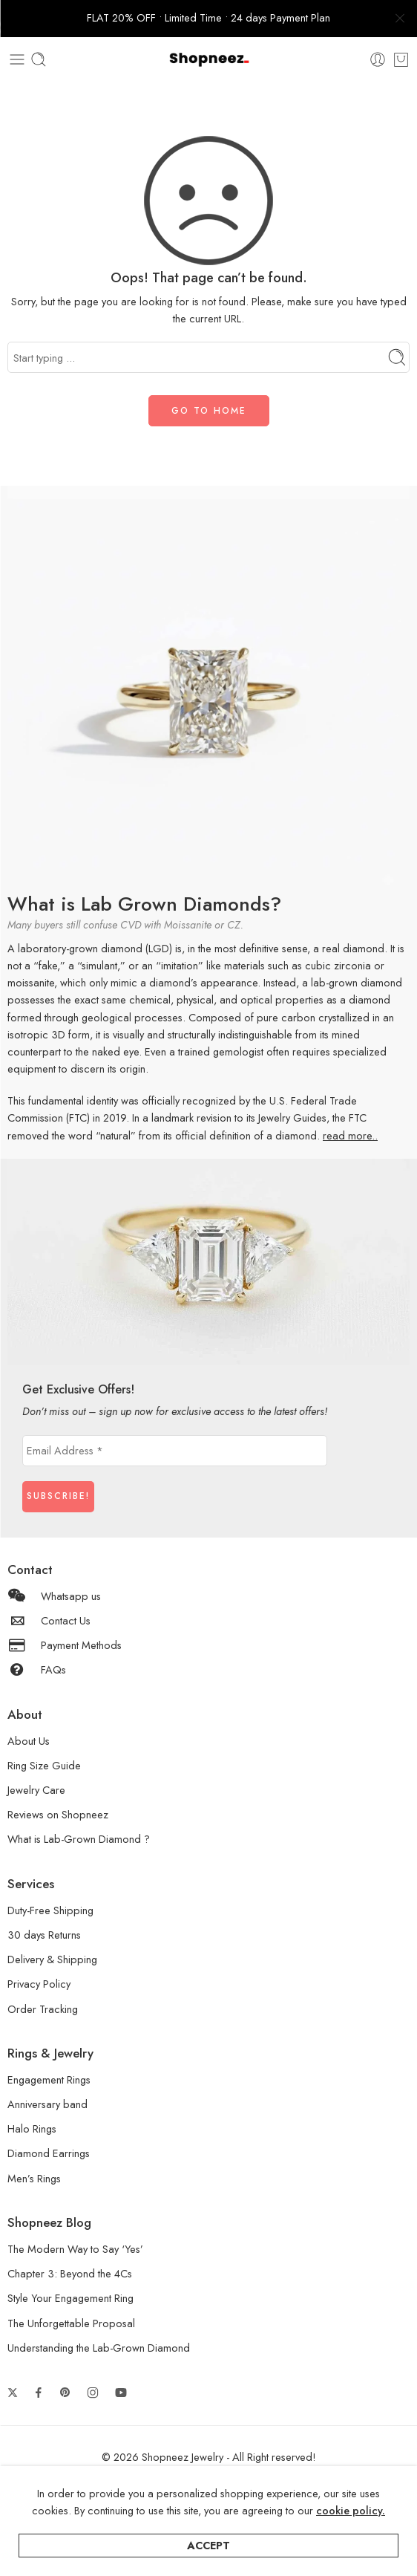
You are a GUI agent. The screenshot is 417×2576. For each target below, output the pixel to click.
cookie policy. (350, 2510)
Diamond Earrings (48, 2153)
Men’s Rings (34, 2178)
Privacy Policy (38, 1983)
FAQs (36, 1669)
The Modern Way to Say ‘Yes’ (75, 2249)
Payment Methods (64, 1645)
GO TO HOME (208, 410)
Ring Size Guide (44, 1765)
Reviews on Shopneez (57, 1814)
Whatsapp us (54, 1596)
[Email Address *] (174, 1450)
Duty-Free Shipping (50, 1910)
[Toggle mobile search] (38, 59)
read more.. (350, 1135)
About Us (28, 1741)
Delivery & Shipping (52, 1959)
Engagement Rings (49, 2079)
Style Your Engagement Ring (70, 2298)
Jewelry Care (36, 1790)
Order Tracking (42, 2009)
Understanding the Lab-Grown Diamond (98, 2347)
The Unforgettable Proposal (71, 2323)
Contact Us (49, 1620)
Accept (208, 2545)
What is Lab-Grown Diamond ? (78, 1839)
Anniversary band (47, 2104)
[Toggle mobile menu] (17, 59)
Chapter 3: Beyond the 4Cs (69, 2273)
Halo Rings (31, 2128)
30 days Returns (44, 1934)
